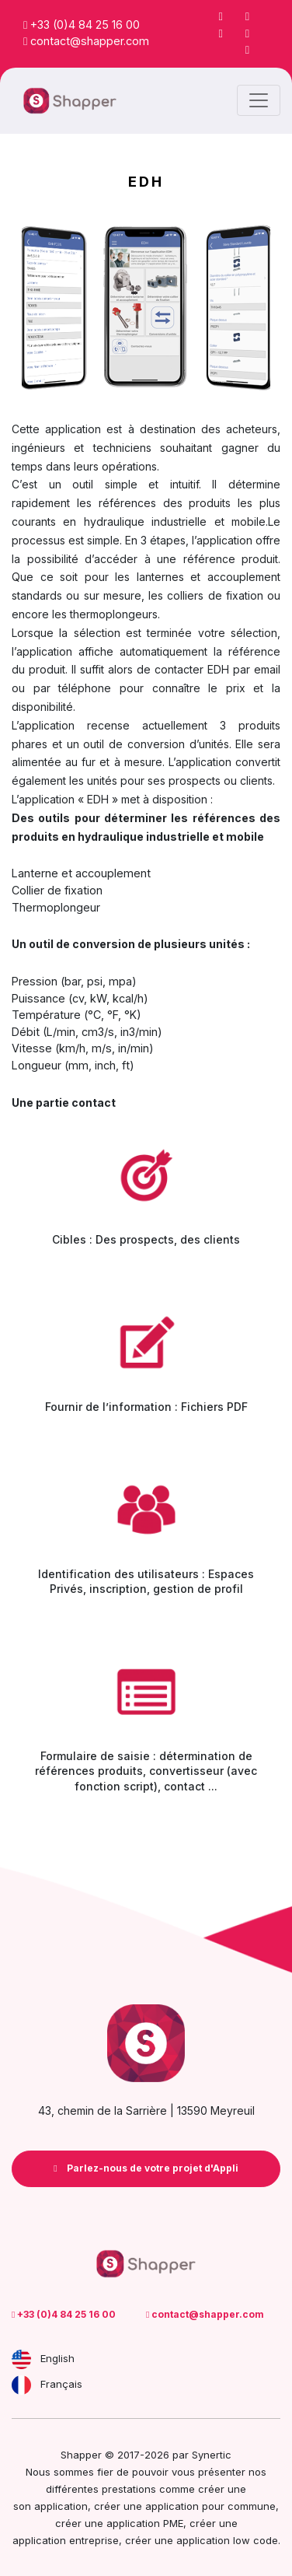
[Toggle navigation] (258, 100)
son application (50, 2506)
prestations (129, 2489)
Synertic (211, 2454)
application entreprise (65, 2540)
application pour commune (210, 2506)
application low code (227, 2540)
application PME (144, 2523)
